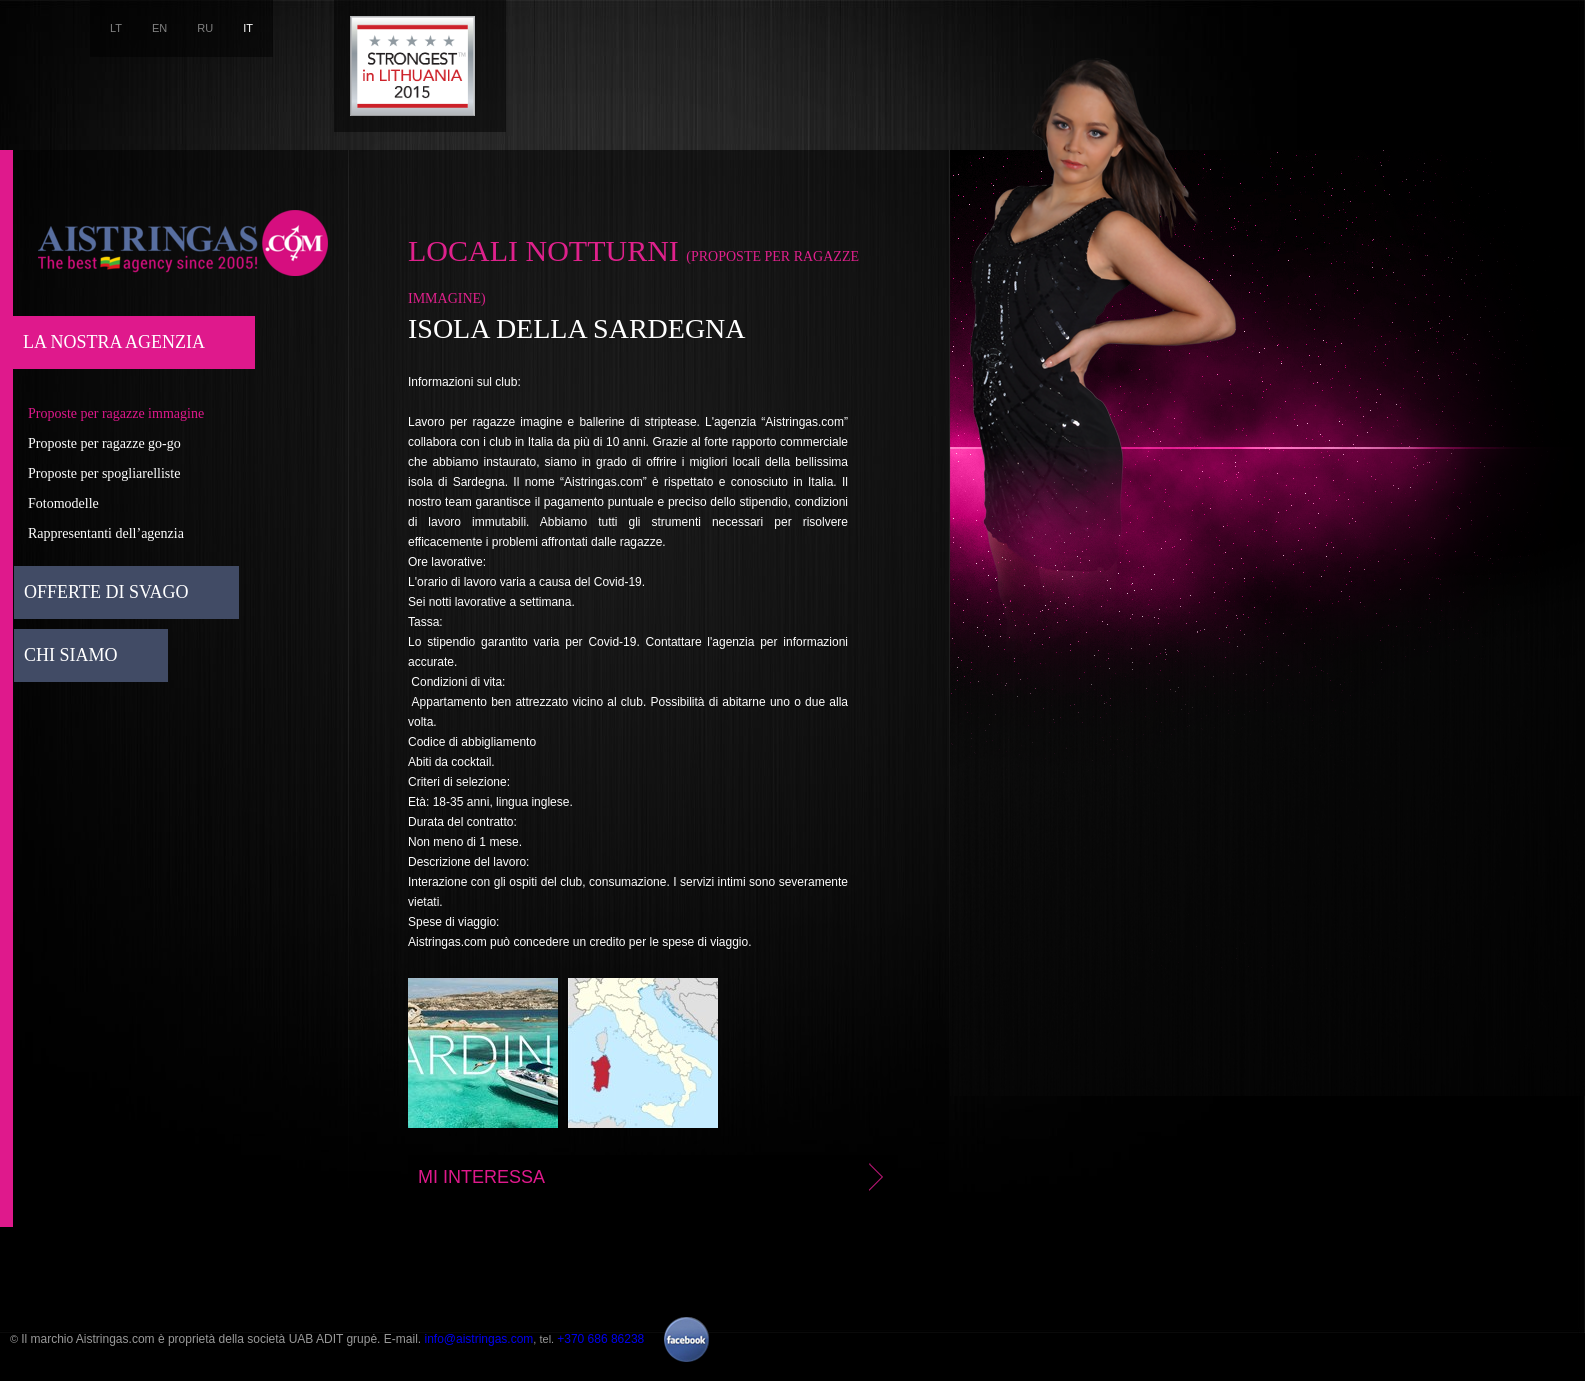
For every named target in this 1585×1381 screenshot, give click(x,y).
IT (248, 28)
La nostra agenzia (114, 342)
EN (159, 28)
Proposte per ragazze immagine (116, 413)
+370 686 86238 (600, 1339)
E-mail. (404, 1339)
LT (116, 28)
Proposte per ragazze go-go (104, 443)
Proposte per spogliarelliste (104, 473)
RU (205, 28)
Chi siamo (71, 655)
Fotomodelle (63, 503)
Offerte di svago (106, 592)
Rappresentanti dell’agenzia (106, 533)
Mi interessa (654, 1177)
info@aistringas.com (478, 1339)
